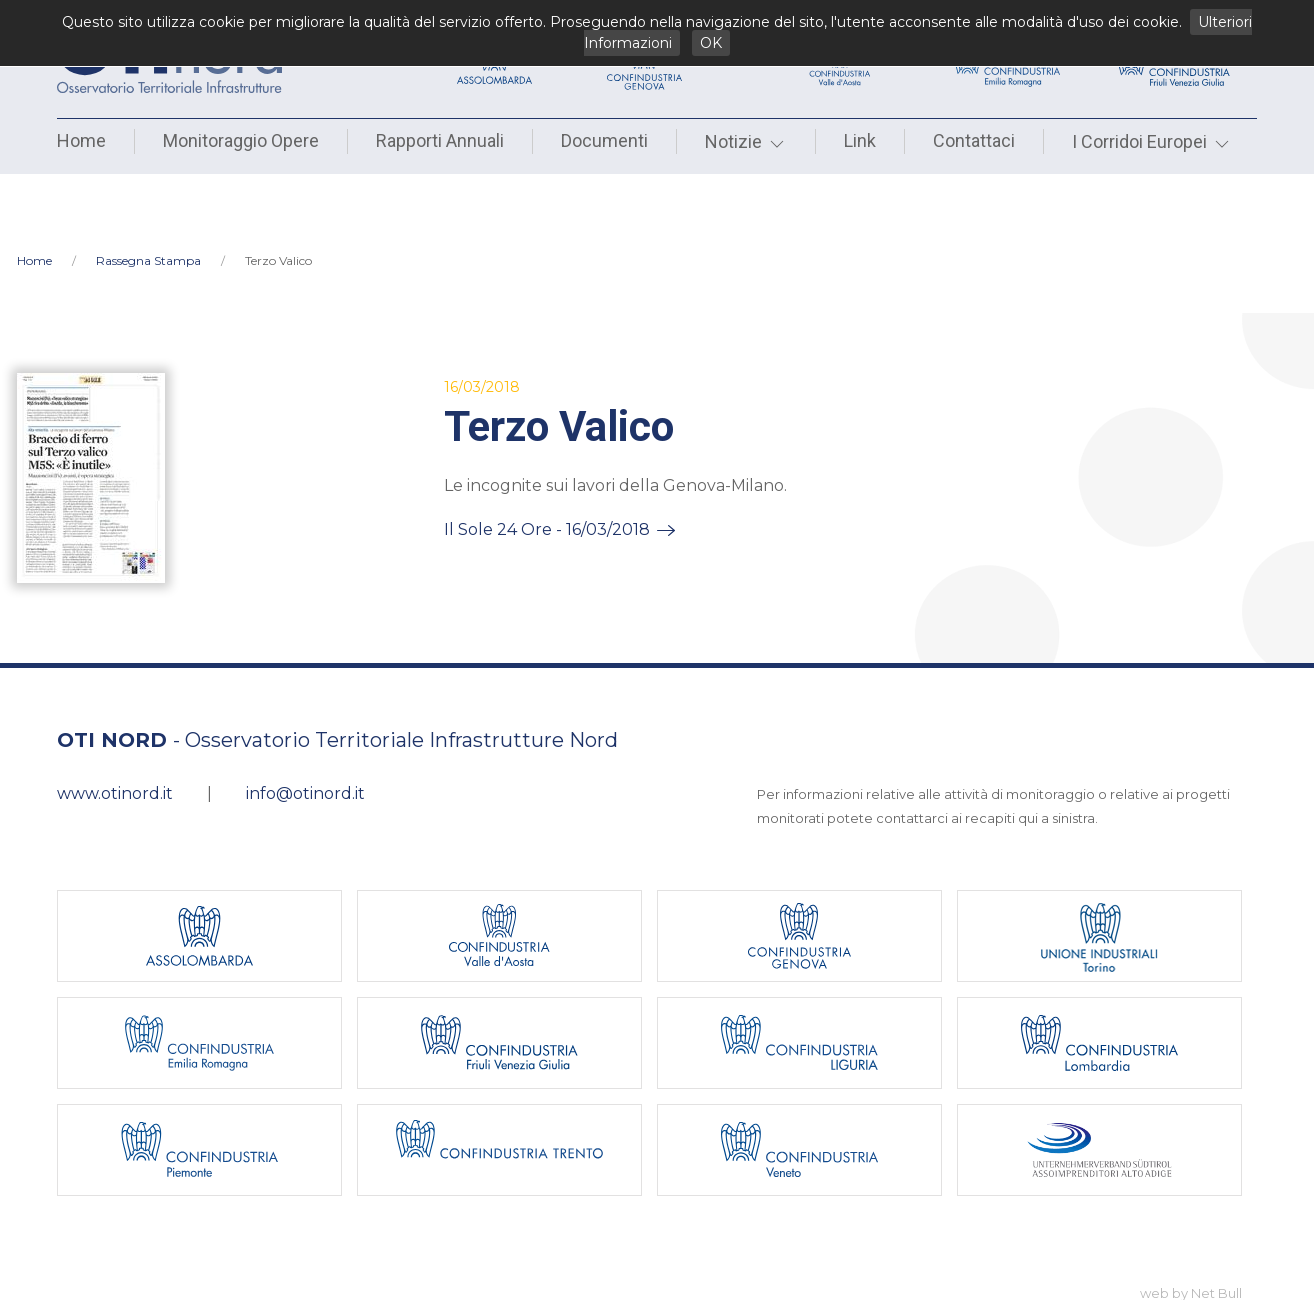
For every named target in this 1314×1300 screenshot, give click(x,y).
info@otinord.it (305, 728)
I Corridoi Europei (1152, 141)
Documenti (604, 140)
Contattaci (974, 140)
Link (860, 140)
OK (711, 43)
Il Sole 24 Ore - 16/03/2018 (547, 464)
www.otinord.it (115, 728)
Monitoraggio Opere (241, 140)
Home (81, 140)
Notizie (746, 141)
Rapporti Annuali (440, 140)
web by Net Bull (1191, 1228)
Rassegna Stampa (148, 195)
